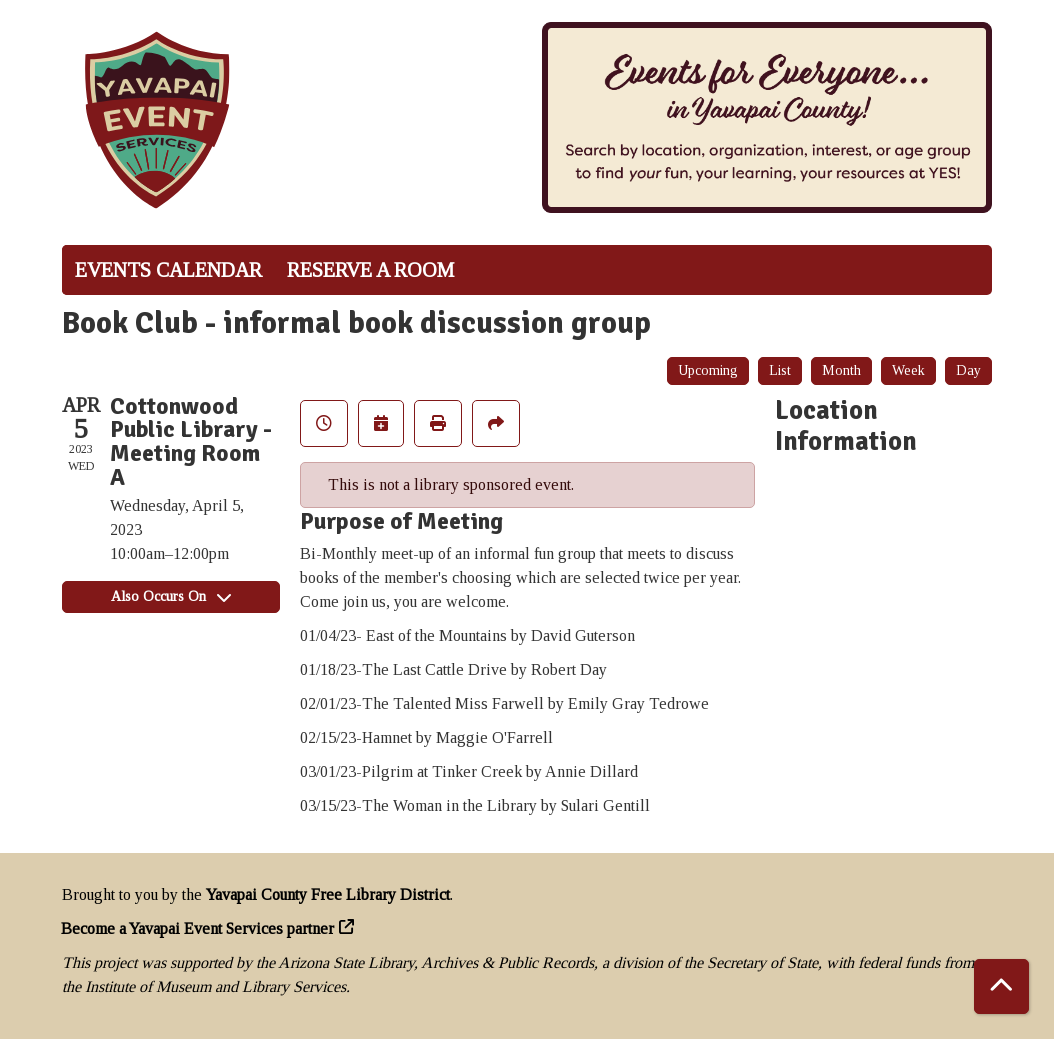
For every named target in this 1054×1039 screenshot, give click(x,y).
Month (841, 370)
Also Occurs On (171, 596)
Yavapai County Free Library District (328, 894)
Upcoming (708, 370)
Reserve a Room (370, 270)
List (780, 370)
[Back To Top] (1001, 986)
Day (968, 370)
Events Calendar (168, 270)
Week (908, 370)
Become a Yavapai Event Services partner (198, 928)
